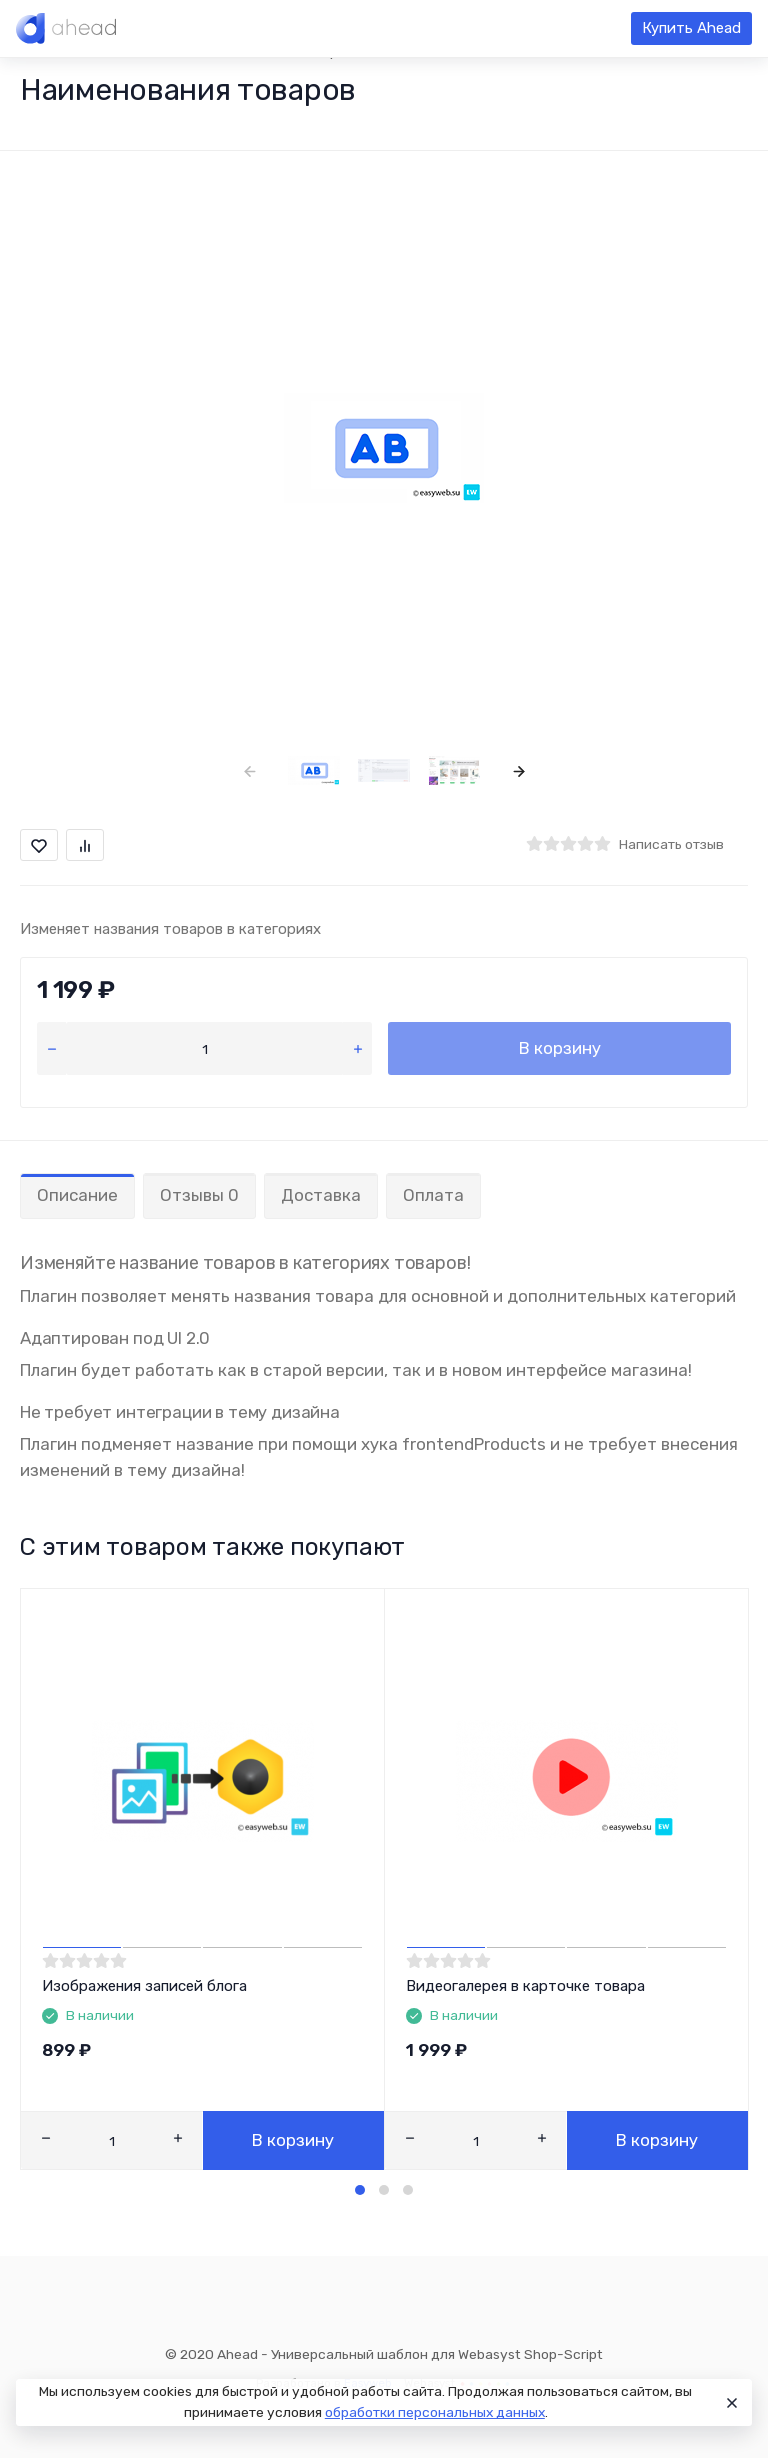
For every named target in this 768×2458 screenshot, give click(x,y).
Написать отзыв (671, 844)
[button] (360, 2190)
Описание (77, 1195)
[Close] (729, 2403)
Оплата (433, 1195)
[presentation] (249, 770)
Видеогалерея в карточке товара (525, 1986)
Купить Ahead (691, 28)
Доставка (321, 1195)
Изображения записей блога (144, 1986)
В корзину (560, 1048)
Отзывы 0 (199, 1195)
